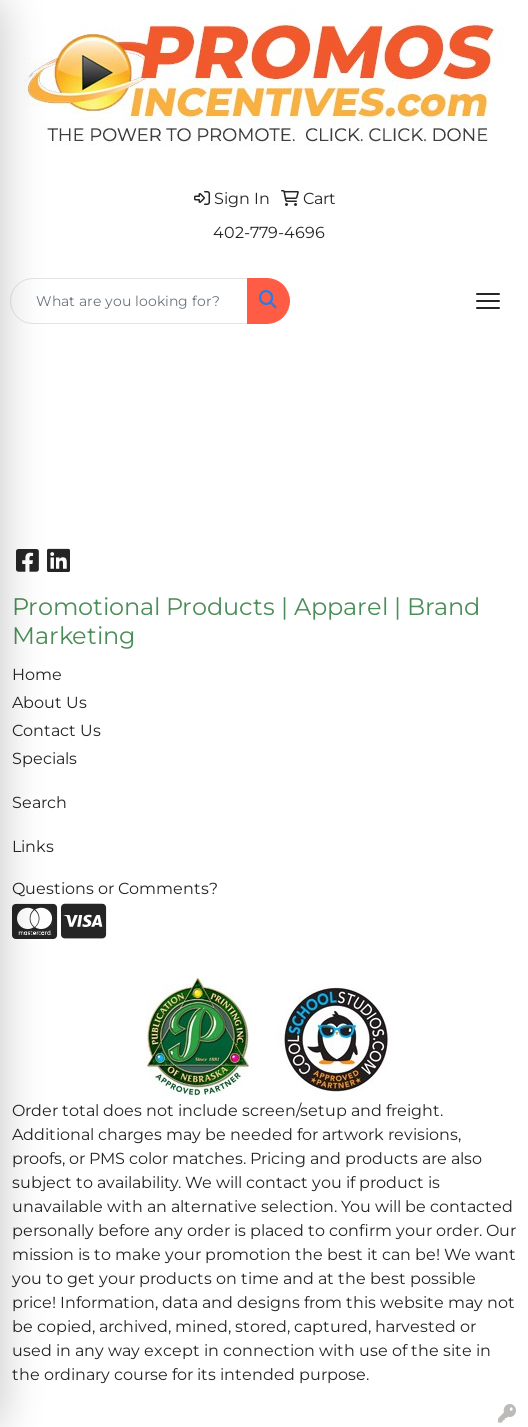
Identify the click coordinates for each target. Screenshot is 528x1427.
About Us (49, 702)
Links (33, 846)
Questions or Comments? (115, 888)
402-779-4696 (269, 232)
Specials (44, 758)
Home (37, 674)
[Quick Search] (129, 301)
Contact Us (56, 730)
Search (39, 802)
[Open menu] (488, 301)
